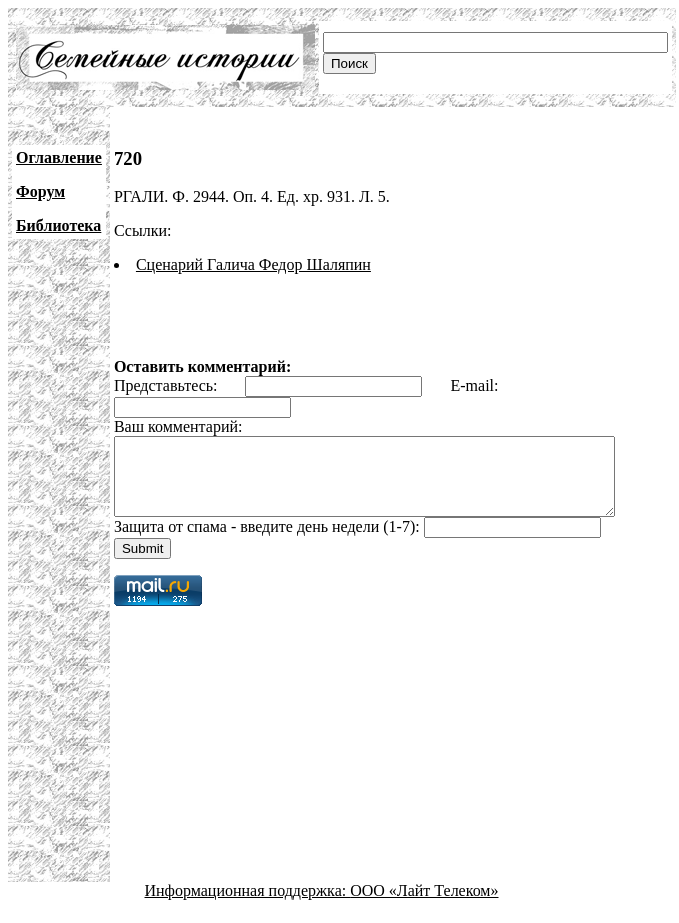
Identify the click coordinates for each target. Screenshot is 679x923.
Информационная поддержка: (248, 905)
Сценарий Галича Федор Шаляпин (253, 264)
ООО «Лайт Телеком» (424, 905)
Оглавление (59, 157)
